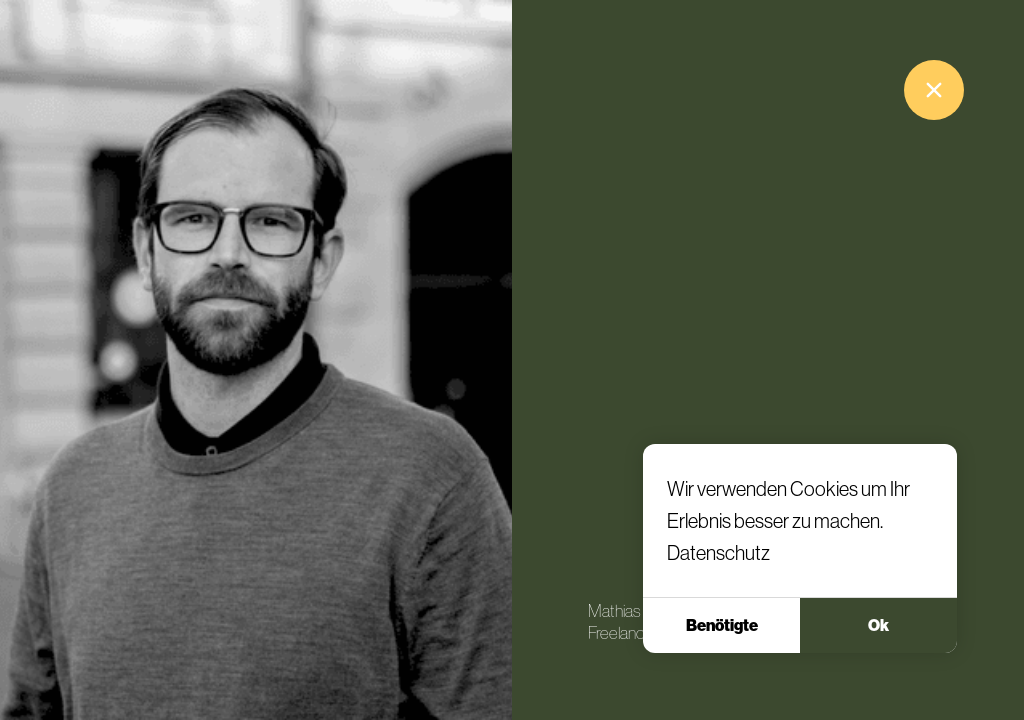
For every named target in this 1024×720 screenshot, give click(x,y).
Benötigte (722, 625)
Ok (878, 625)
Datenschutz (718, 553)
